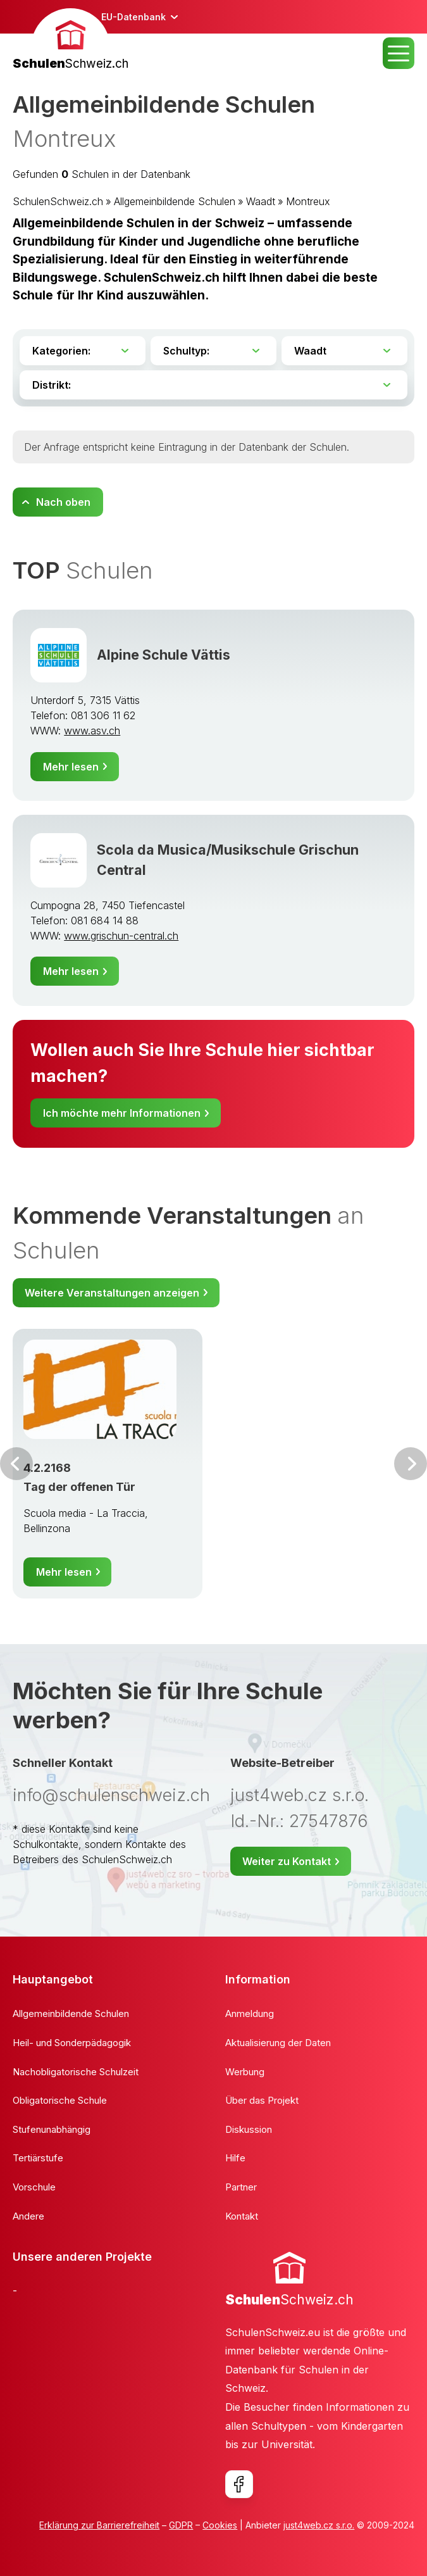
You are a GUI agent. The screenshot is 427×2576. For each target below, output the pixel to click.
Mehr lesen (71, 766)
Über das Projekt (262, 2100)
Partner (241, 2187)
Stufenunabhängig (51, 2129)
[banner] (70, 40)
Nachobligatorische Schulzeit (76, 2072)
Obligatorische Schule (60, 2100)
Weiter (410, 1463)
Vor (16, 1463)
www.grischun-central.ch (121, 935)
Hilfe (235, 2158)
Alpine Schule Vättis (163, 654)
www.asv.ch (92, 730)
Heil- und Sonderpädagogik (72, 2043)
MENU (398, 53)
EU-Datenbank (133, 16)
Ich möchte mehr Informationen (122, 1113)
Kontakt (241, 2216)
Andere (28, 2216)
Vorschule (34, 2187)
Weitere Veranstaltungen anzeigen (112, 1292)
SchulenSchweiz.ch (58, 201)
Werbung (244, 2072)
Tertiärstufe (38, 2158)
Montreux (308, 201)
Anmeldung (249, 2013)
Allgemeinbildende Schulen (174, 201)
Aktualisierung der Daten (278, 2043)
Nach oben (63, 502)
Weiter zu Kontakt (286, 1861)
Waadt (260, 201)
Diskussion (248, 2129)
